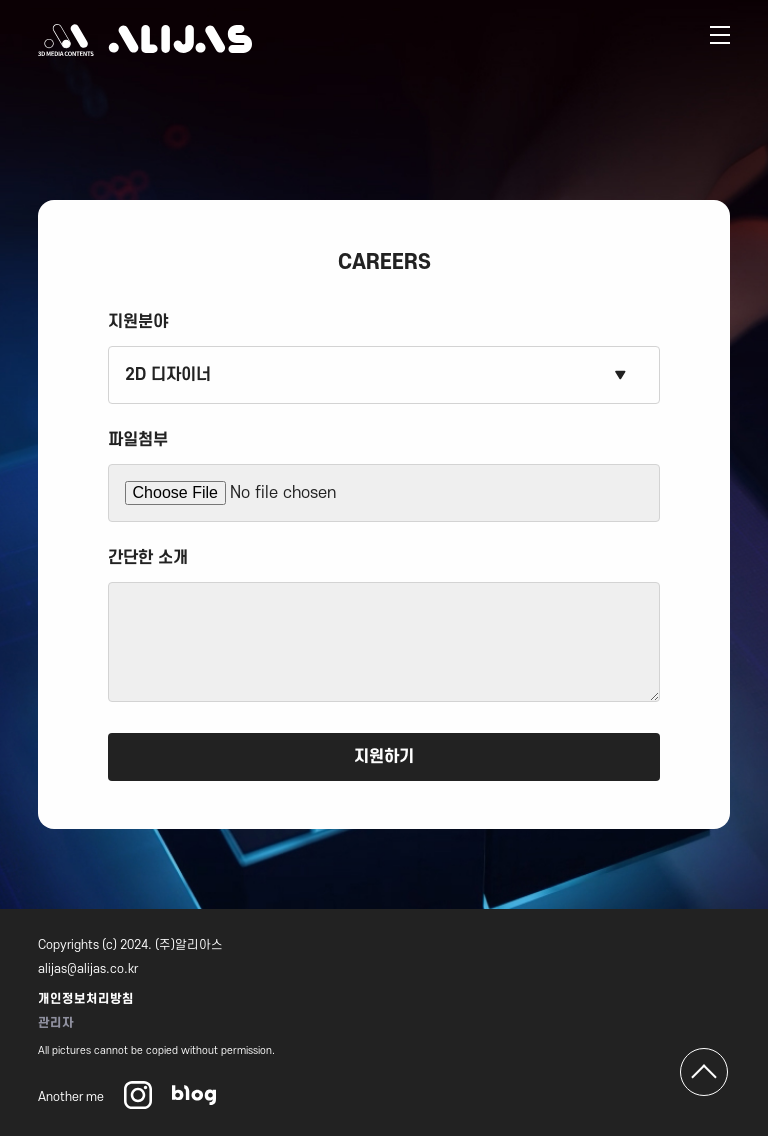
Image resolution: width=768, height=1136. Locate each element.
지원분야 (138, 322)
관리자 (56, 1023)
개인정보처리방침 (86, 999)
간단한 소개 (148, 558)
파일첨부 (138, 440)
